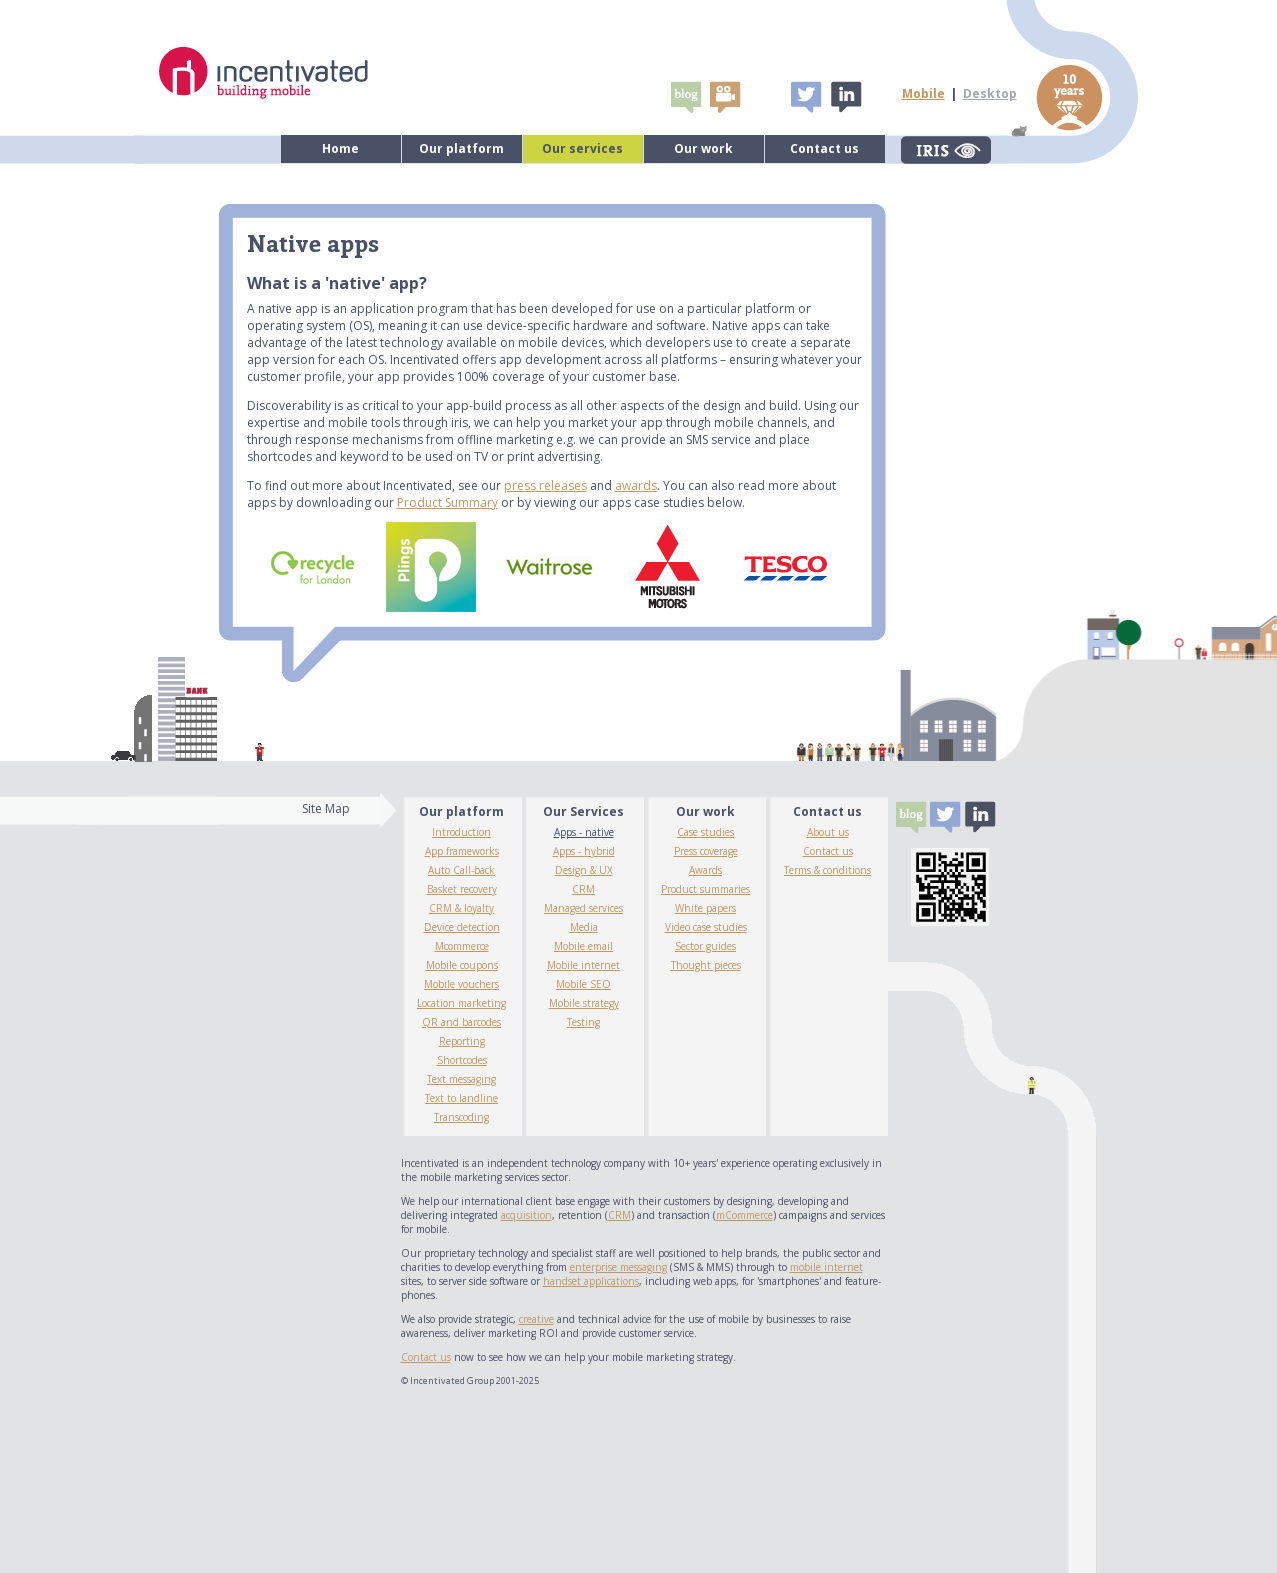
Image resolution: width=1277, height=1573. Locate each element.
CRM (583, 889)
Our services (582, 148)
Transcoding (461, 1117)
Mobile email (583, 946)
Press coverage (706, 851)
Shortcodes (462, 1060)
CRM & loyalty (461, 908)
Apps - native (584, 832)
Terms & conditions (827, 870)
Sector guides (705, 946)
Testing (583, 1022)
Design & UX (584, 870)
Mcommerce (462, 946)
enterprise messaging (618, 1267)
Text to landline (461, 1098)
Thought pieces (706, 965)
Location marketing (461, 1003)
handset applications (591, 1281)
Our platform (461, 148)
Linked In (845, 97)
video (725, 97)
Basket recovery (462, 889)
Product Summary (447, 502)
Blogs (686, 97)
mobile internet (826, 1267)
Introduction (461, 832)
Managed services (583, 908)
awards (636, 485)
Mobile (923, 93)
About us (828, 832)
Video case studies (706, 927)
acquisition (526, 1215)
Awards (705, 870)
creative (536, 1319)
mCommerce (744, 1215)
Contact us (824, 148)
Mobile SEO (583, 984)
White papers (705, 908)
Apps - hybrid (584, 851)
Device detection (462, 927)
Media (584, 927)
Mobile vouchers (461, 984)
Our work (703, 148)
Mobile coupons (462, 965)
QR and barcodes (461, 1022)
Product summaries (705, 889)
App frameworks (462, 851)
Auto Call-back (461, 870)
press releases (545, 485)
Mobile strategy (584, 1003)
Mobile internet (583, 965)
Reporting (462, 1041)
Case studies (705, 832)
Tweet (806, 97)
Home (340, 148)
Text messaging (461, 1079)
